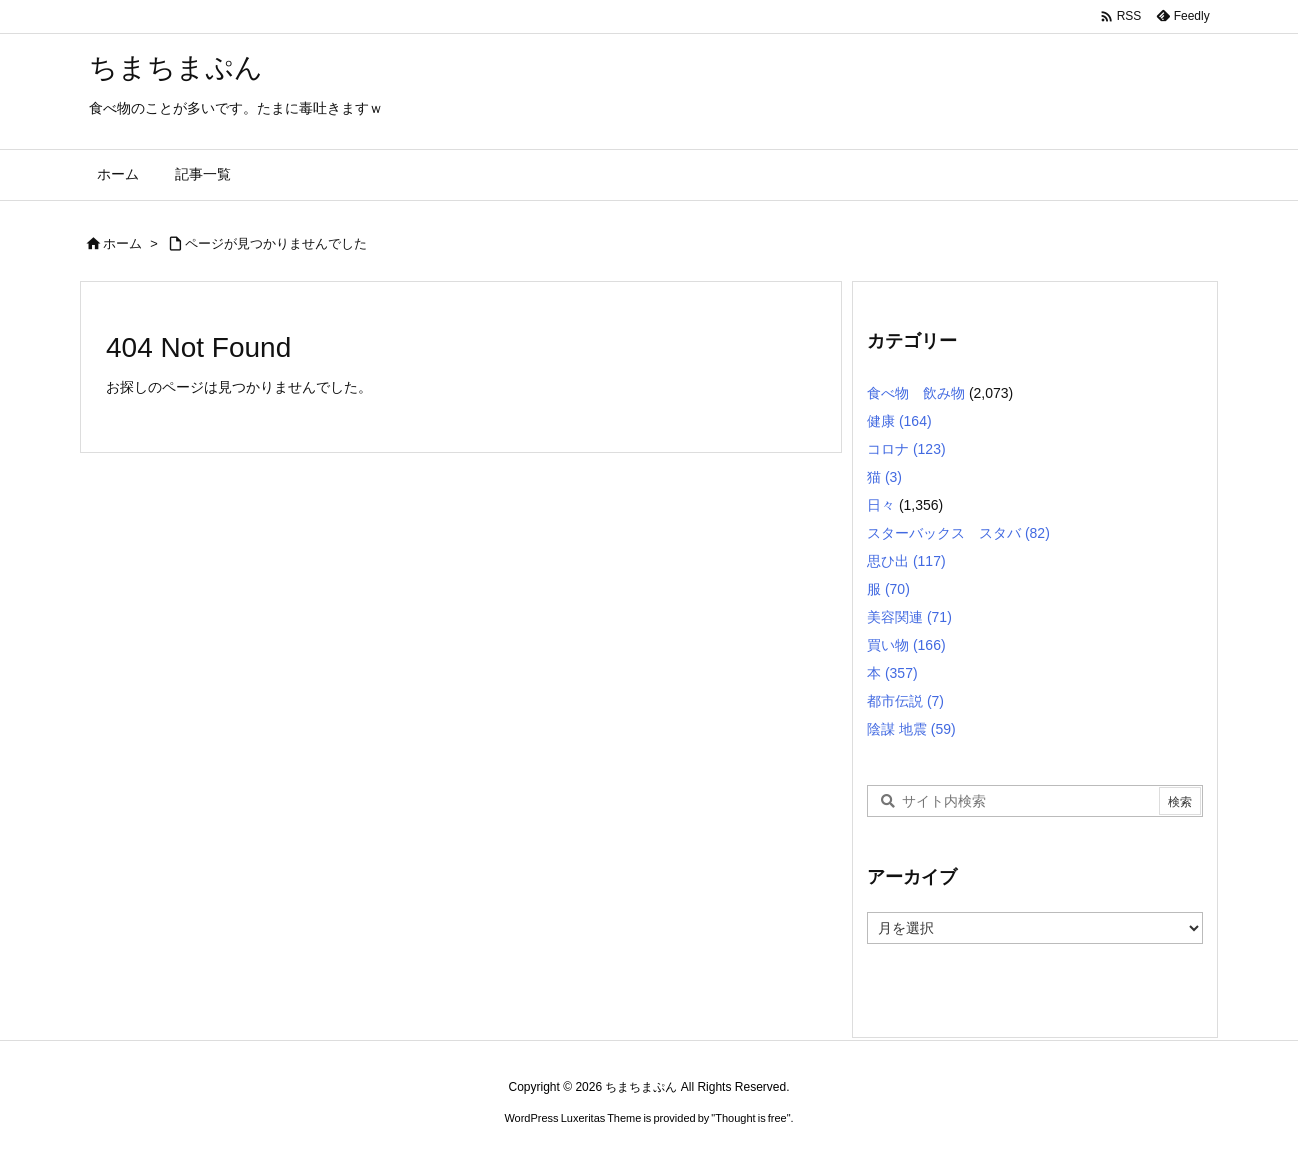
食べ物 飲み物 (916, 393)
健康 (899, 421)
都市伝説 (905, 701)
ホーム (122, 243)
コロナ (906, 449)
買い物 (906, 645)
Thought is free (750, 1118)
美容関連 (909, 617)
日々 (881, 505)
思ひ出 (906, 561)
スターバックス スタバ (958, 533)
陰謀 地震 (911, 729)
